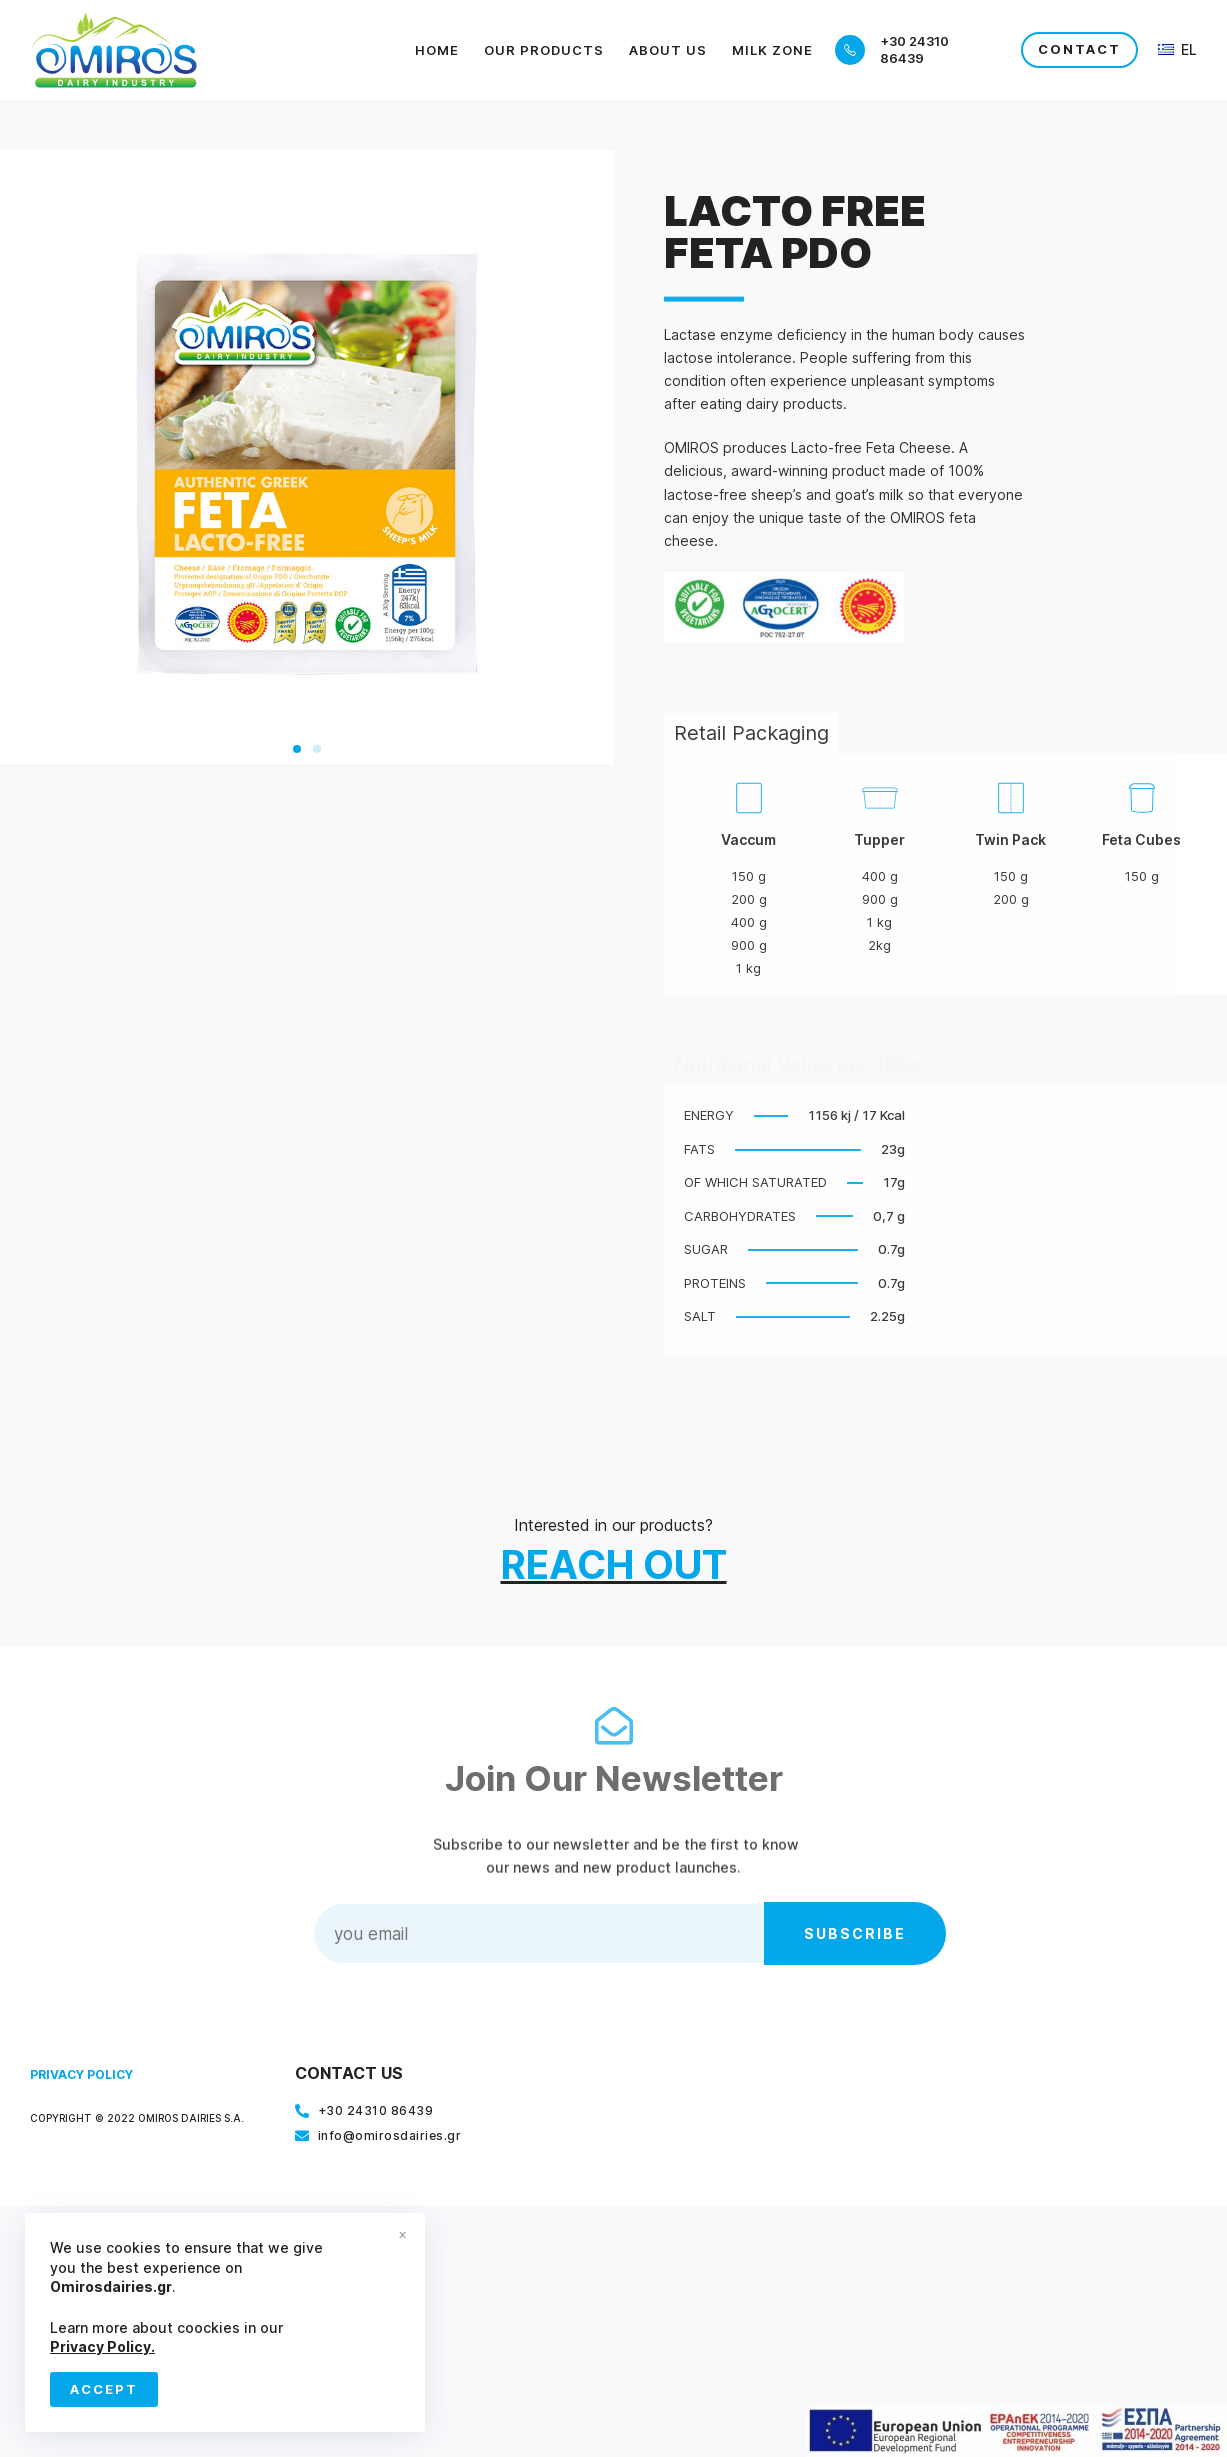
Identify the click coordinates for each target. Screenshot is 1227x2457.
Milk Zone (772, 50)
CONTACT (1079, 49)
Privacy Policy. (102, 2346)
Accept (104, 2389)
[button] (297, 749)
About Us (668, 50)
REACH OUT (614, 1564)
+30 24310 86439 (914, 49)
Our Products (544, 50)
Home (437, 50)
